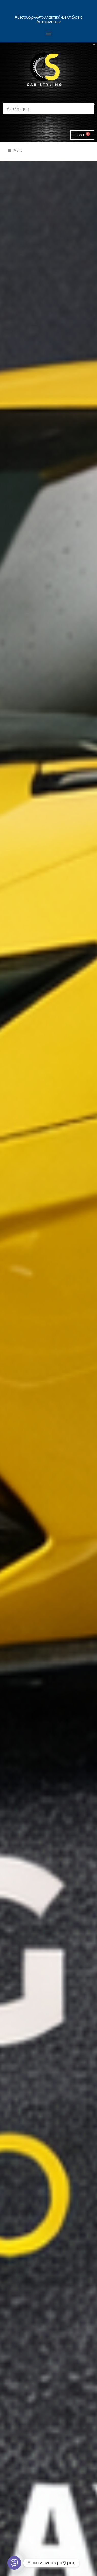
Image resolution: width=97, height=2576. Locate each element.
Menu (15, 150)
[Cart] (82, 135)
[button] (48, 33)
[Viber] (14, 2563)
